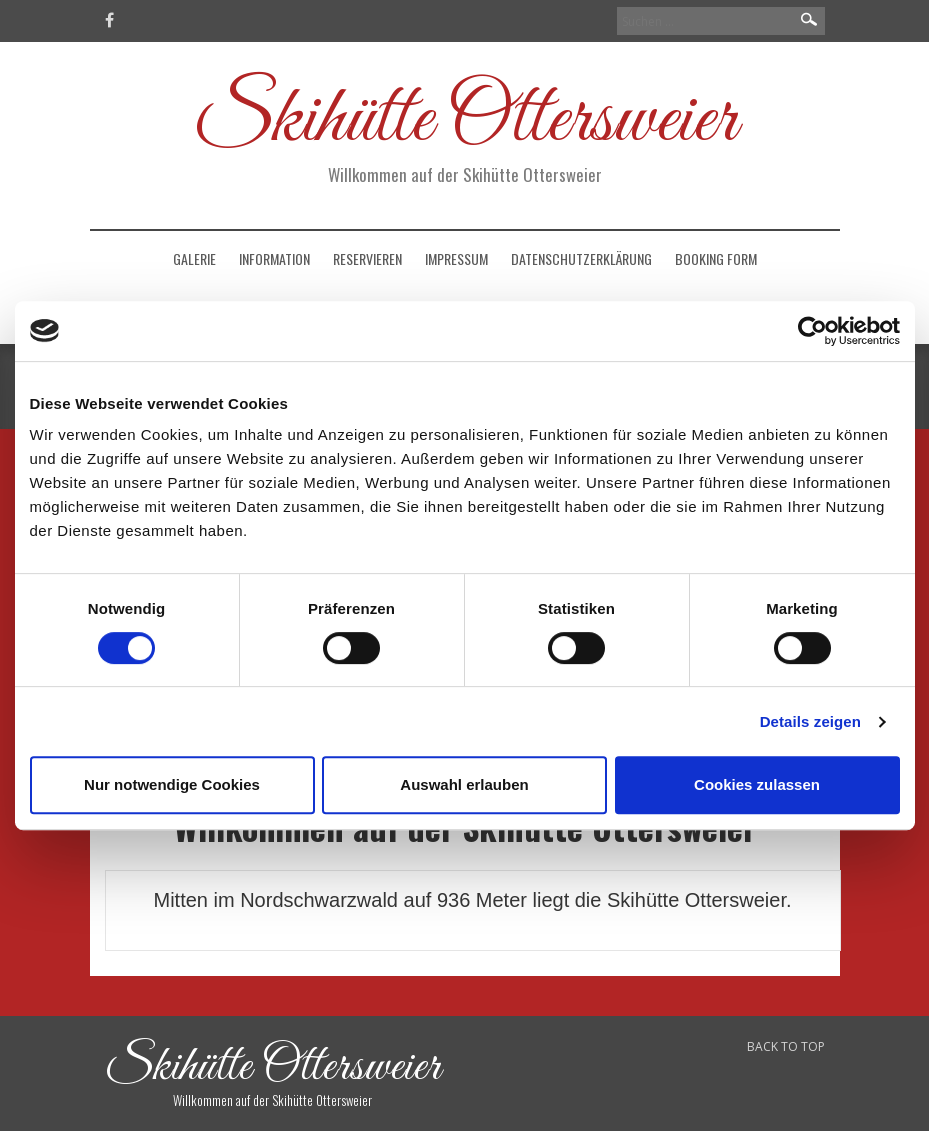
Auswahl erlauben (464, 784)
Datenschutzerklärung (581, 258)
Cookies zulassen (757, 784)
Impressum (456, 258)
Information (274, 258)
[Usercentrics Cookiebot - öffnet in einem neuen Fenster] (812, 331)
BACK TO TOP (786, 1046)
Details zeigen (810, 721)
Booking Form (716, 258)
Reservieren (367, 258)
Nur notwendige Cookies (172, 784)
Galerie (194, 258)
